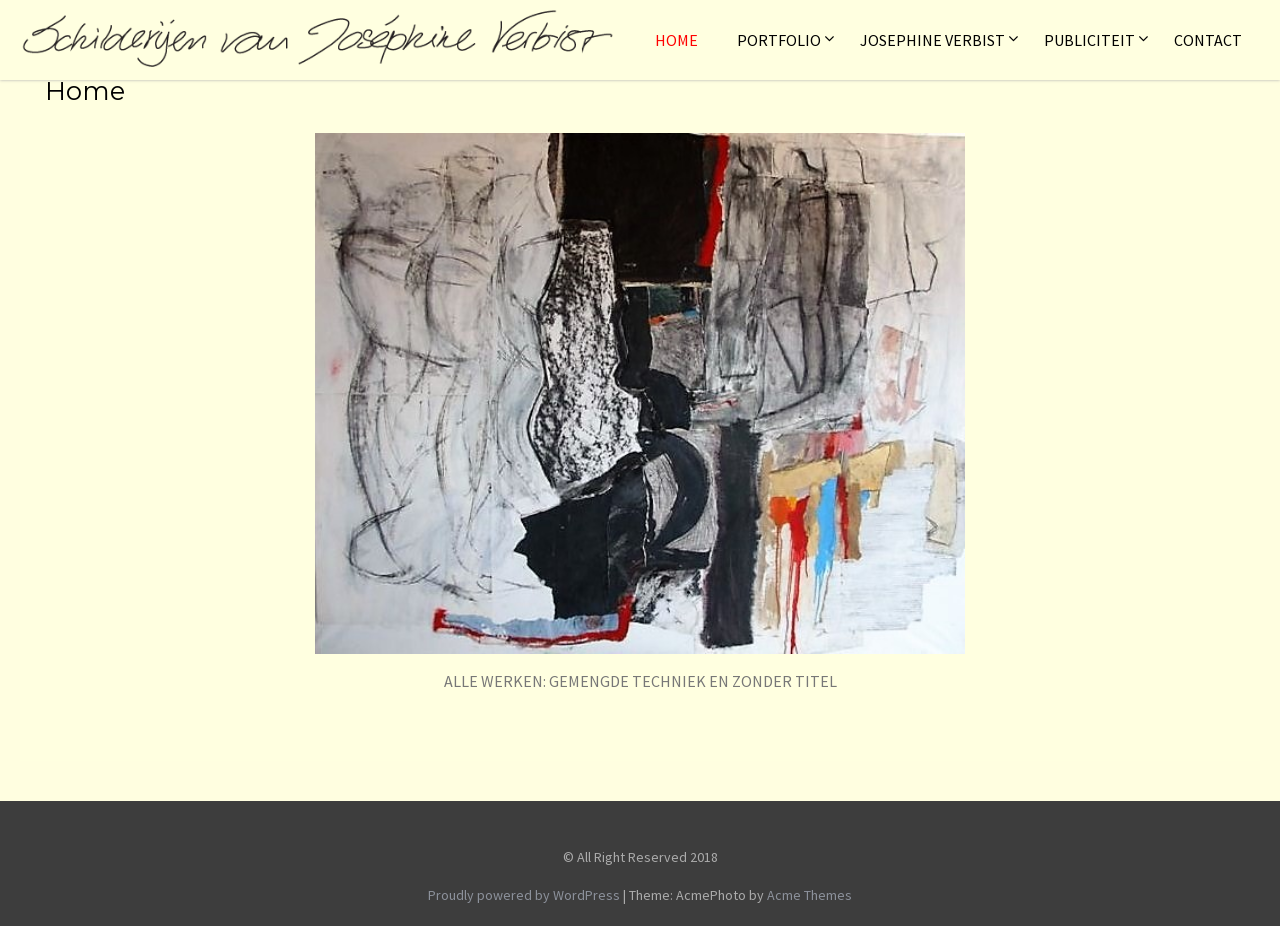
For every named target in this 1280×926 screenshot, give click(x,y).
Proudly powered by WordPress (524, 895)
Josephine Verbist (932, 40)
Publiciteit (1089, 40)
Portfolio (779, 40)
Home (676, 40)
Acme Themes (809, 895)
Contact (1208, 40)
